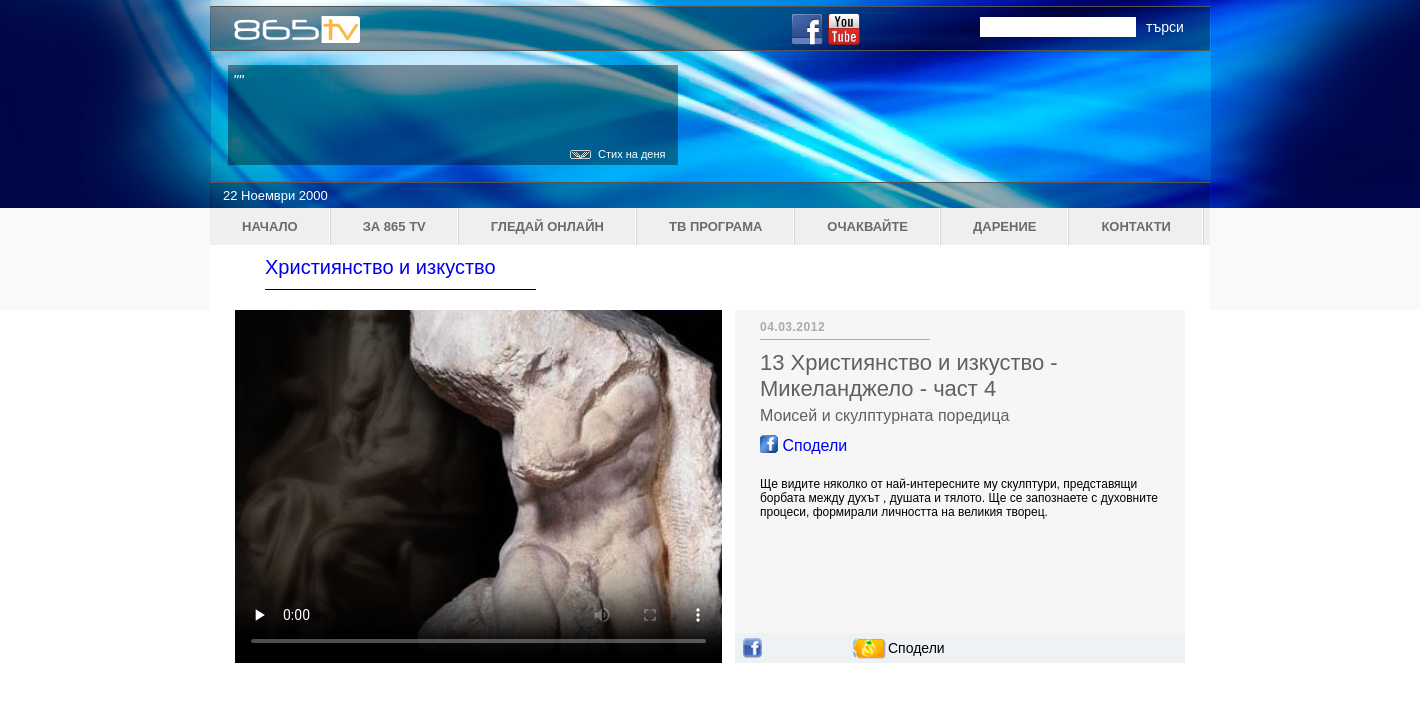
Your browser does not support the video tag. (478, 486)
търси (1165, 27)
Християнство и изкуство (380, 267)
